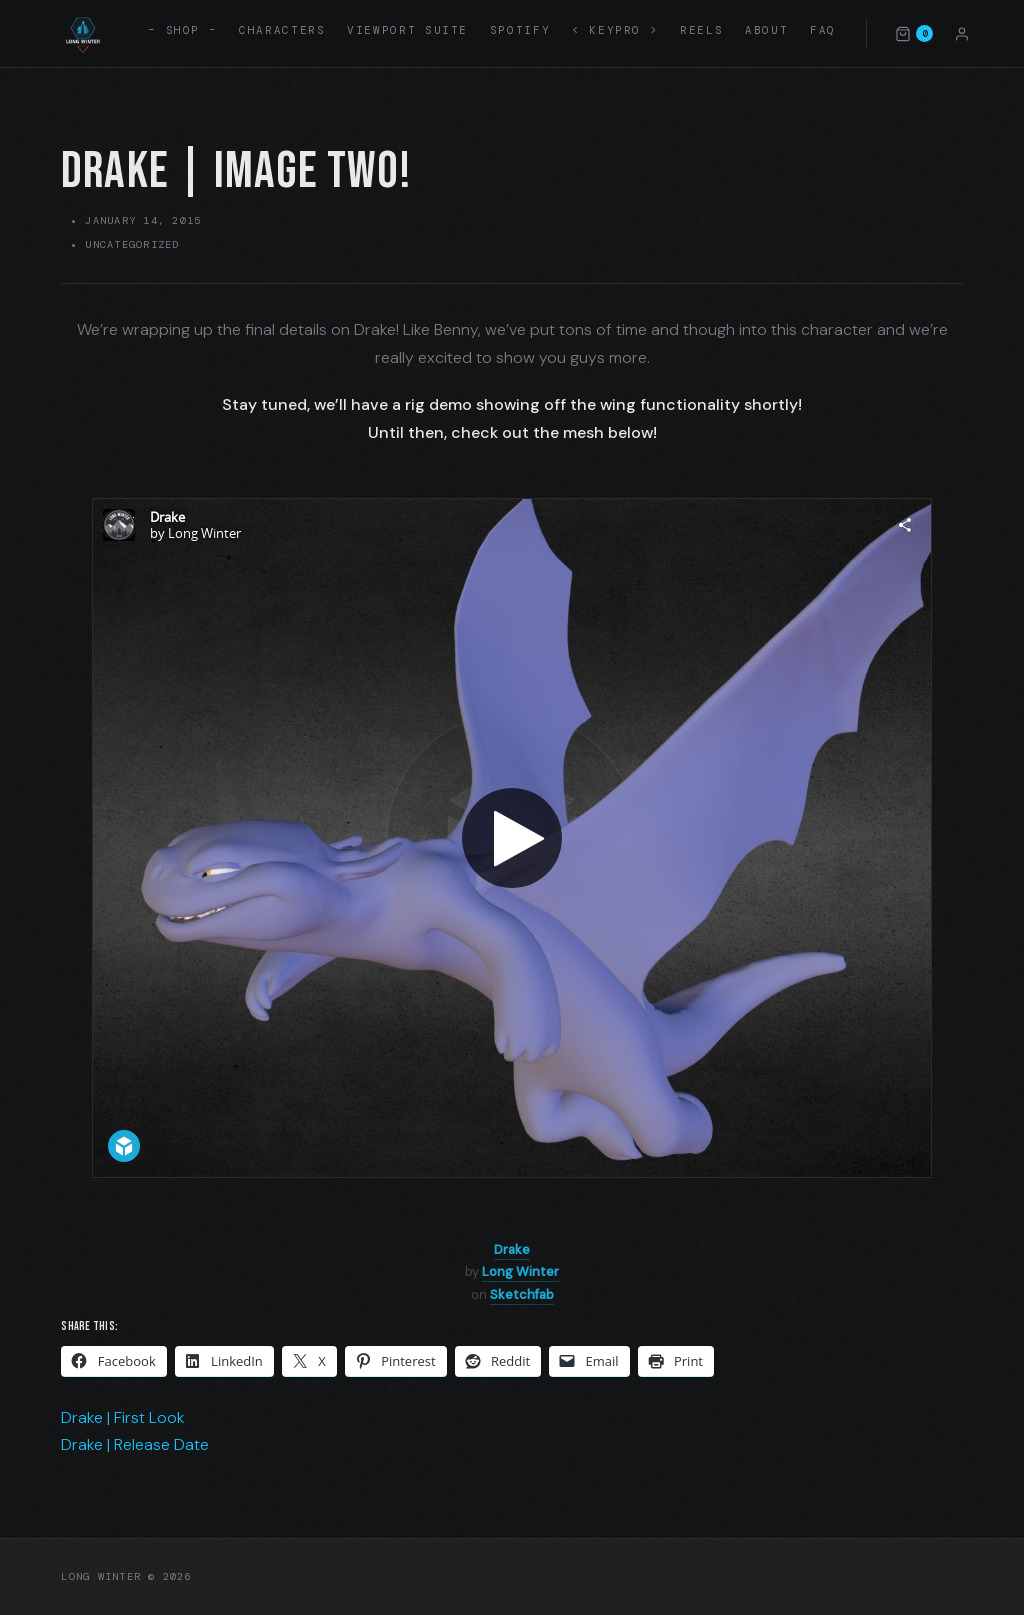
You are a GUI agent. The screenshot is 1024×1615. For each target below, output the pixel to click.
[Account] (962, 33)
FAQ (823, 30)
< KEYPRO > (615, 30)
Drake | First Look (123, 1417)
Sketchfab (522, 1294)
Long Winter (520, 1271)
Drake (512, 1249)
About (766, 30)
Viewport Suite (407, 30)
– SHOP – (182, 30)
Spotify (520, 30)
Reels (701, 30)
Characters (282, 30)
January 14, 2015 (143, 220)
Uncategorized (132, 244)
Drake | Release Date (135, 1444)
